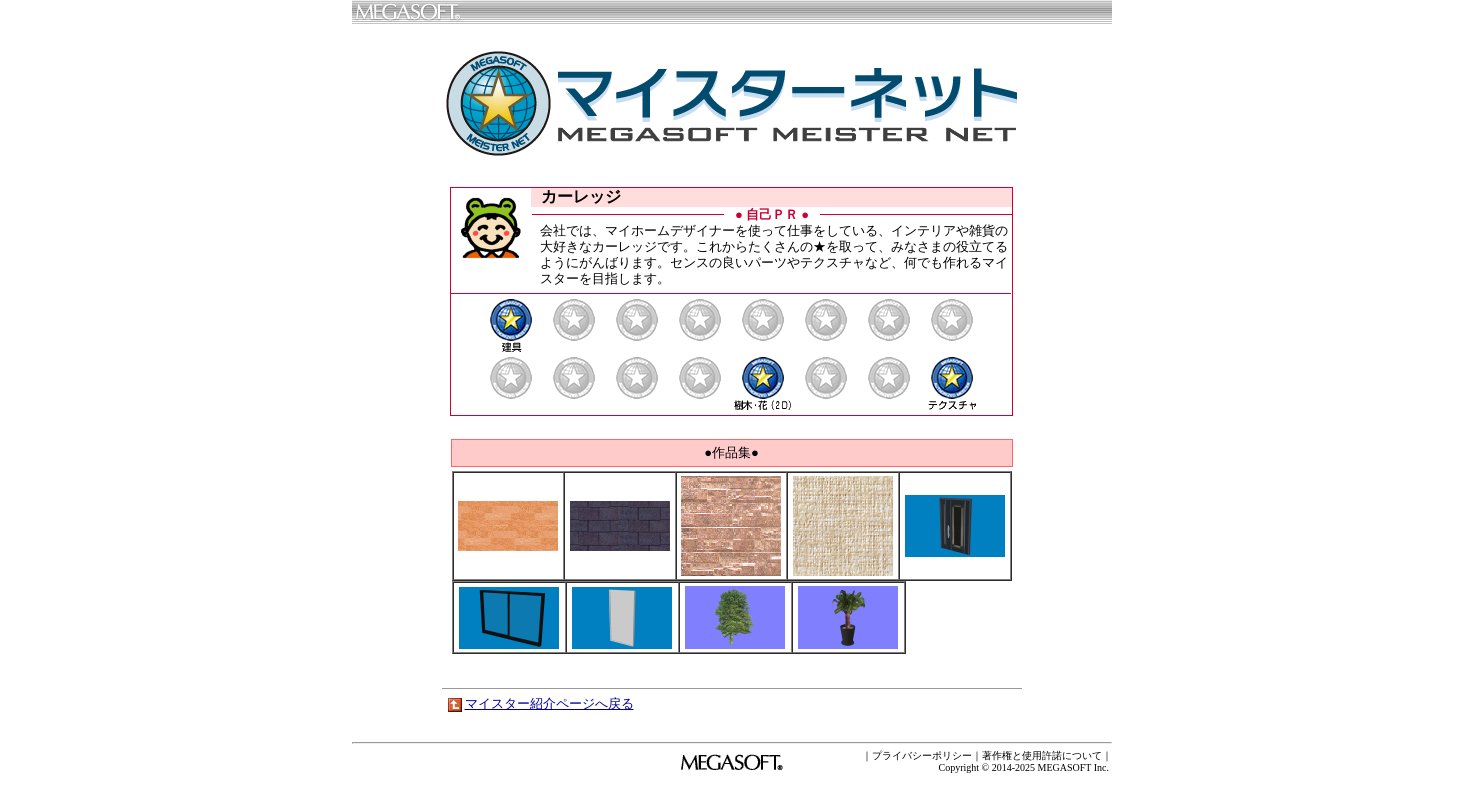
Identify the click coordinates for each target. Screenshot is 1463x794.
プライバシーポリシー (922, 755)
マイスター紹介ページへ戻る (549, 703)
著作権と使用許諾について (1042, 755)
